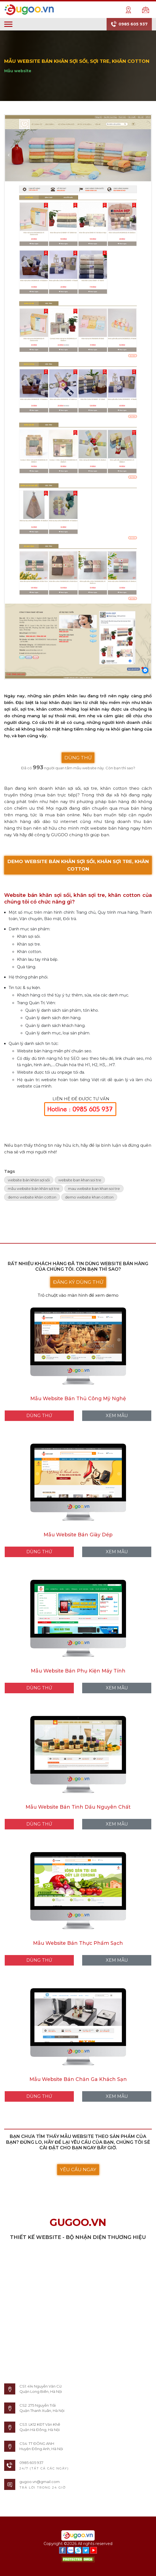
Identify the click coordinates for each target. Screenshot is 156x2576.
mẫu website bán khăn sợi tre (33, 1188)
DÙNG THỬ (78, 757)
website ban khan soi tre (79, 1180)
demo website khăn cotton (32, 1197)
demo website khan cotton (89, 1197)
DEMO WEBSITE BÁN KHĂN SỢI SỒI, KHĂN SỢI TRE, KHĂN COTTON (78, 865)
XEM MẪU (117, 1415)
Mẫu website (17, 70)
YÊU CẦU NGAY (78, 2169)
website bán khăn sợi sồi (29, 1180)
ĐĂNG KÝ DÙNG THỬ (78, 1282)
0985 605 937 (129, 24)
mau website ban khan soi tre (94, 1188)
